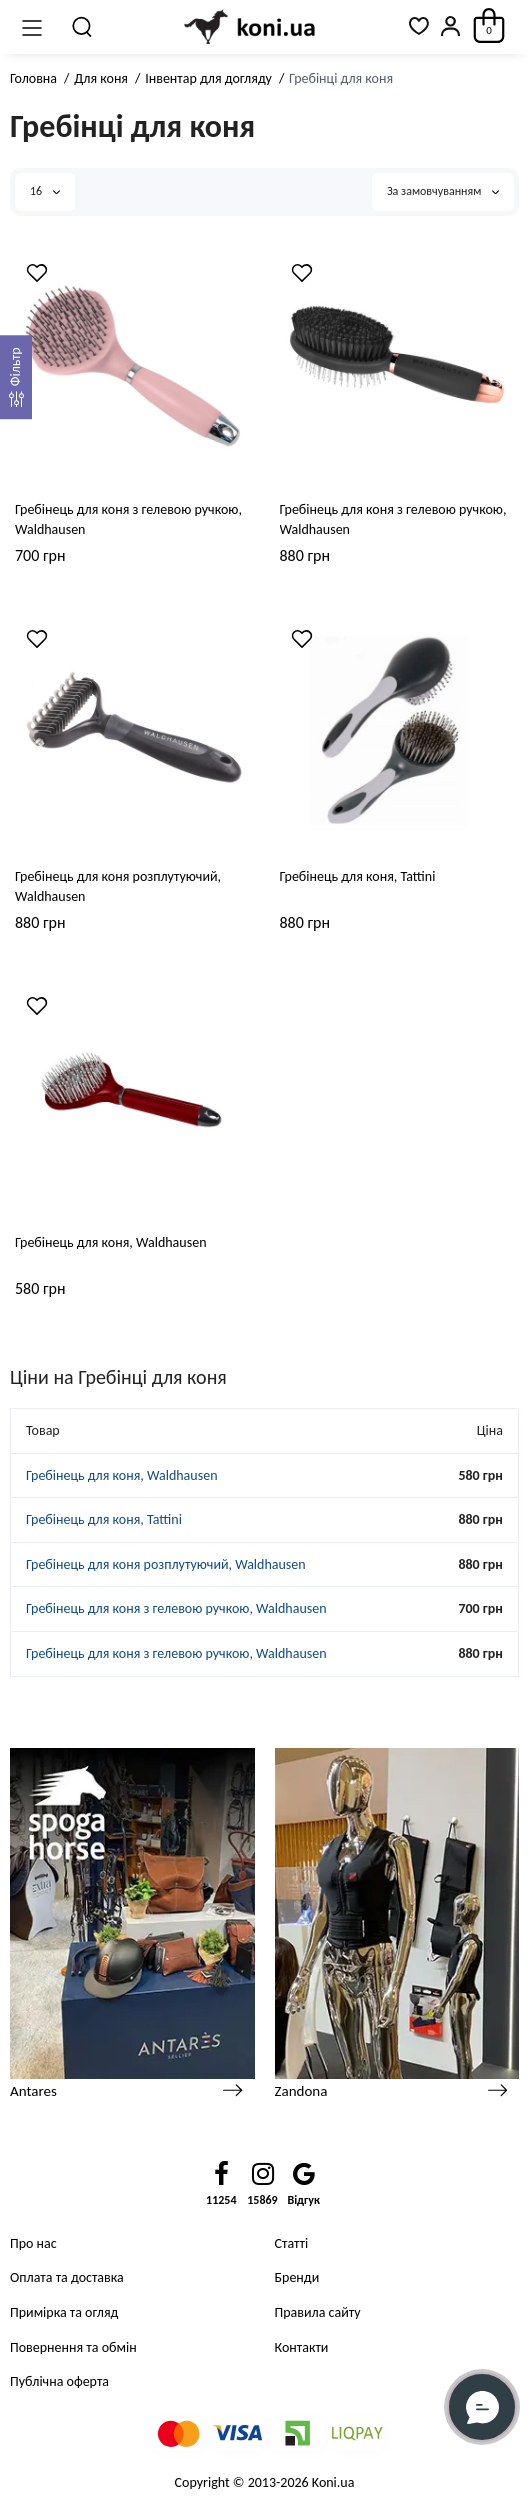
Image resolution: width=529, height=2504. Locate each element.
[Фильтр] (16, 377)
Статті (292, 2243)
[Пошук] (83, 27)
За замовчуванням (443, 191)
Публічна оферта (59, 2381)
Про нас (33, 2243)
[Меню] (32, 27)
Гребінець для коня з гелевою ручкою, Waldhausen (128, 519)
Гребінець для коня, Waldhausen (110, 1242)
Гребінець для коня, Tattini (358, 876)
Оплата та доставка (67, 2277)
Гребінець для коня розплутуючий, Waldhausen (118, 886)
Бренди (297, 2277)
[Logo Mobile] (251, 27)
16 (45, 191)
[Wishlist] (37, 273)
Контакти (302, 2347)
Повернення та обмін (73, 2347)
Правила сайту (318, 2312)
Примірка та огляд (64, 2312)
